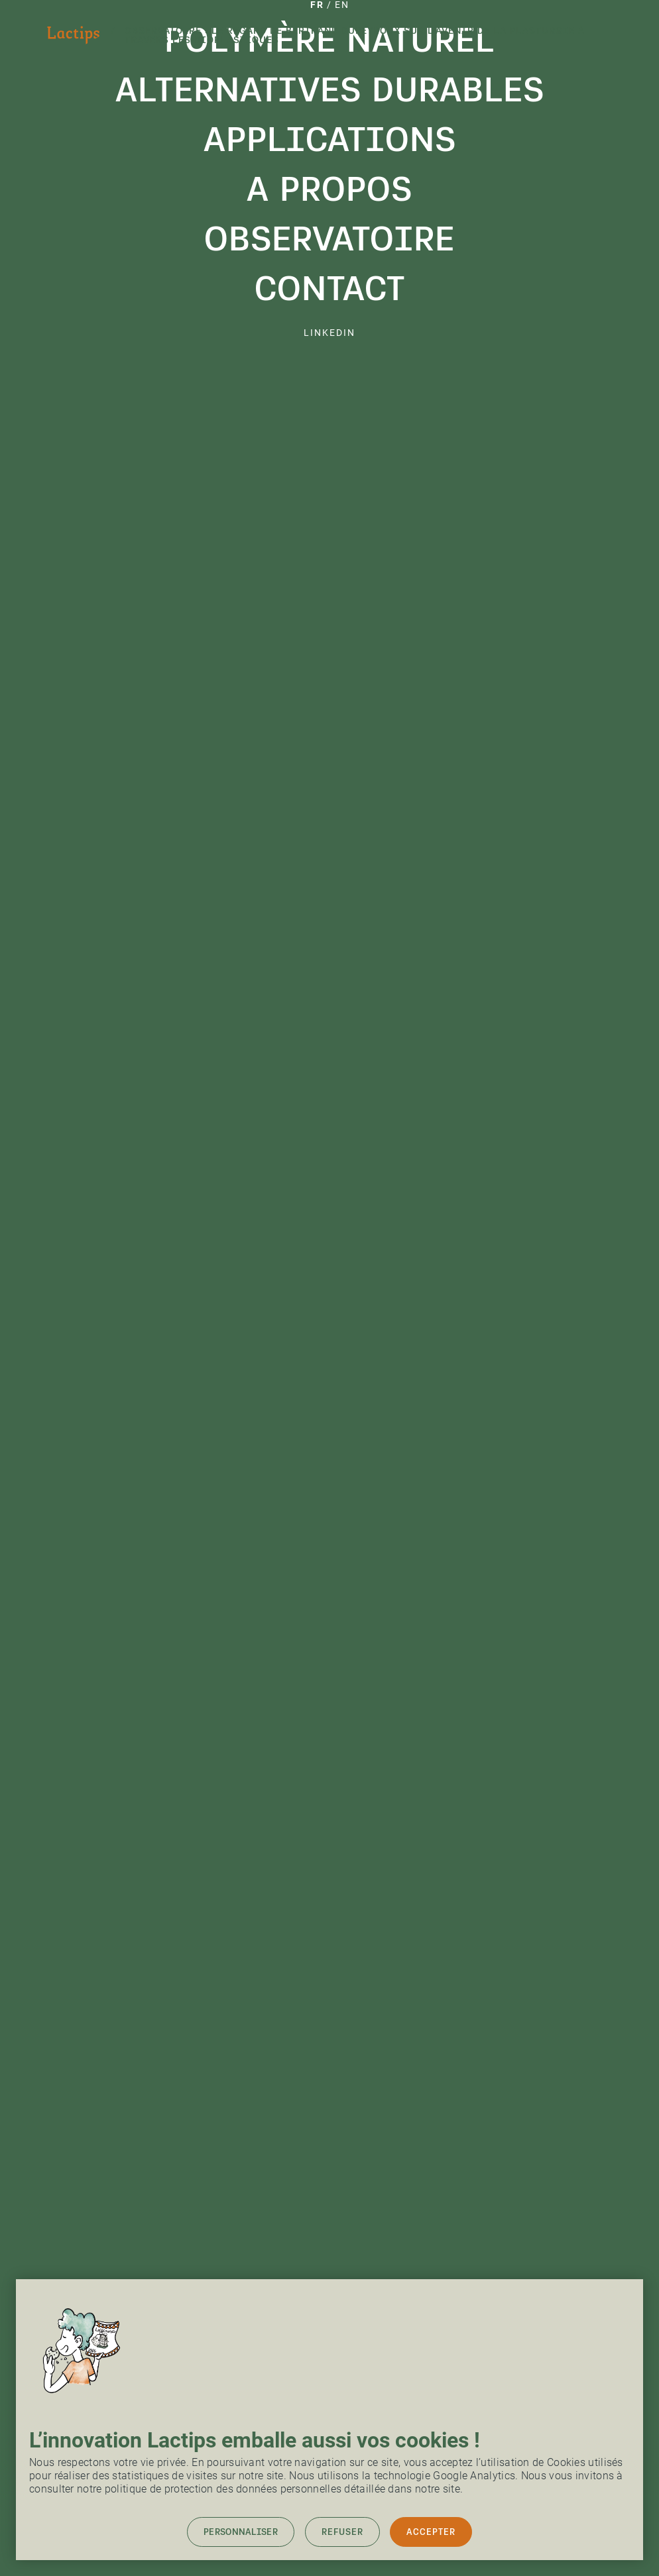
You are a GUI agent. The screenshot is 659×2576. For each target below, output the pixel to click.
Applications (330, 139)
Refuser (342, 2532)
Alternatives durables (329, 89)
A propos (329, 189)
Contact (330, 288)
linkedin (329, 332)
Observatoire (329, 238)
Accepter (430, 2532)
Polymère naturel (329, 40)
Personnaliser (241, 2532)
